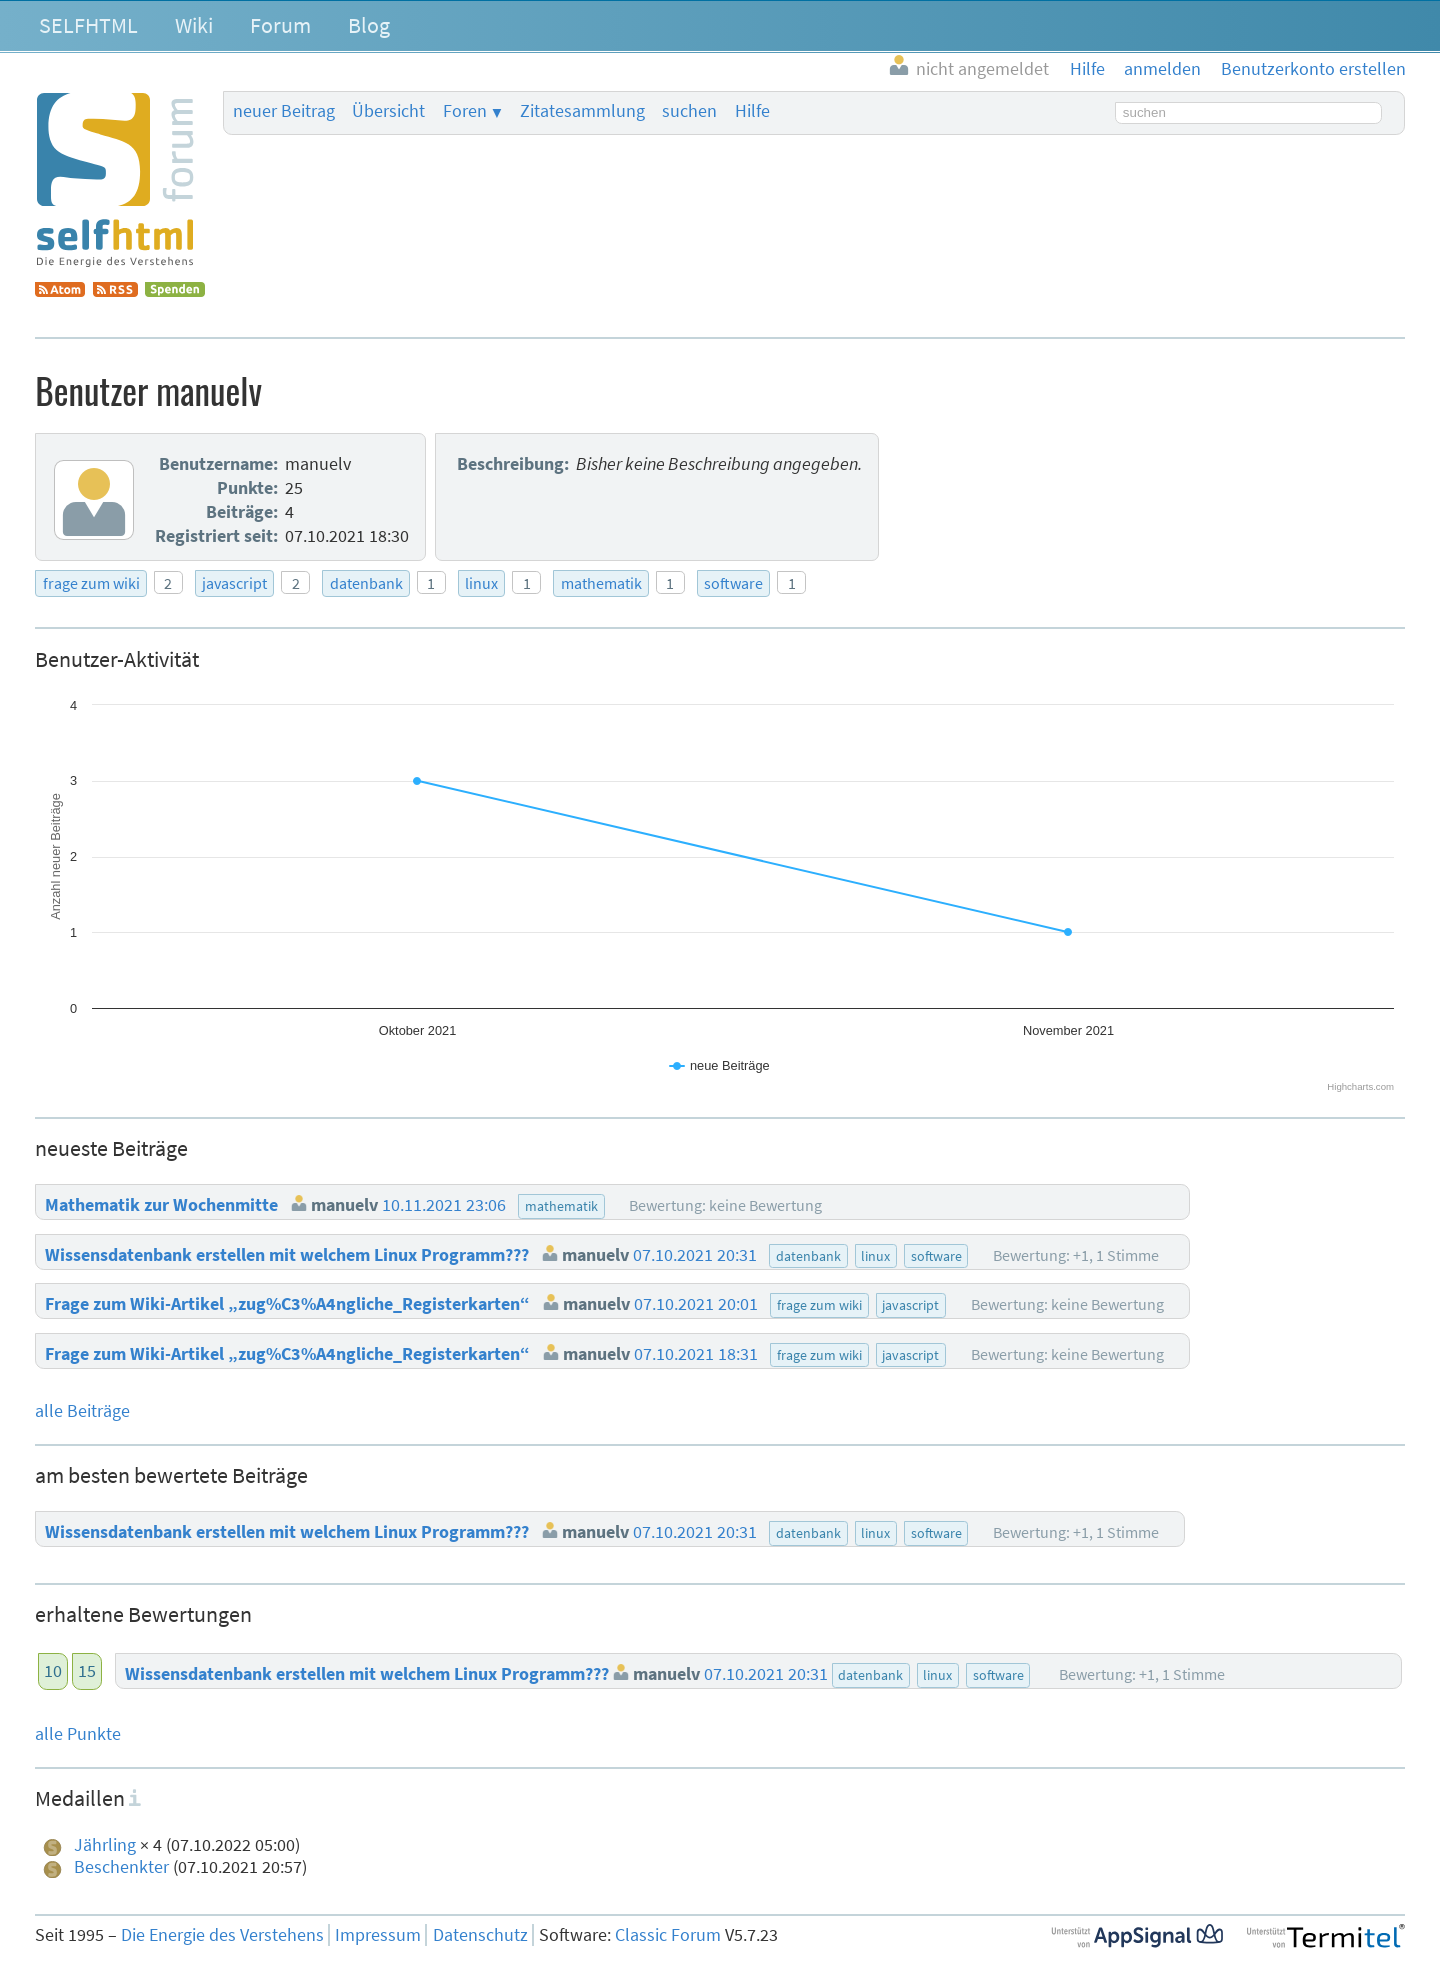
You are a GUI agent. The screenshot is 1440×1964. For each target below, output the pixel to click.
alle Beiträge (82, 1411)
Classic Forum (668, 1935)
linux (481, 583)
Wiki (194, 25)
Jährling (105, 1845)
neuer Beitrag (284, 111)
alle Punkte (78, 1734)
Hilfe (752, 111)
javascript (234, 583)
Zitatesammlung (582, 111)
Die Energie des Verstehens (222, 1935)
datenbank (366, 583)
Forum (280, 25)
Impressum (378, 1935)
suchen (689, 111)
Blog (369, 25)
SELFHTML (88, 25)
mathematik (601, 583)
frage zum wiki (91, 583)
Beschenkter (121, 1867)
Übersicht (388, 111)
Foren (465, 111)
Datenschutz (480, 1935)
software (733, 583)
